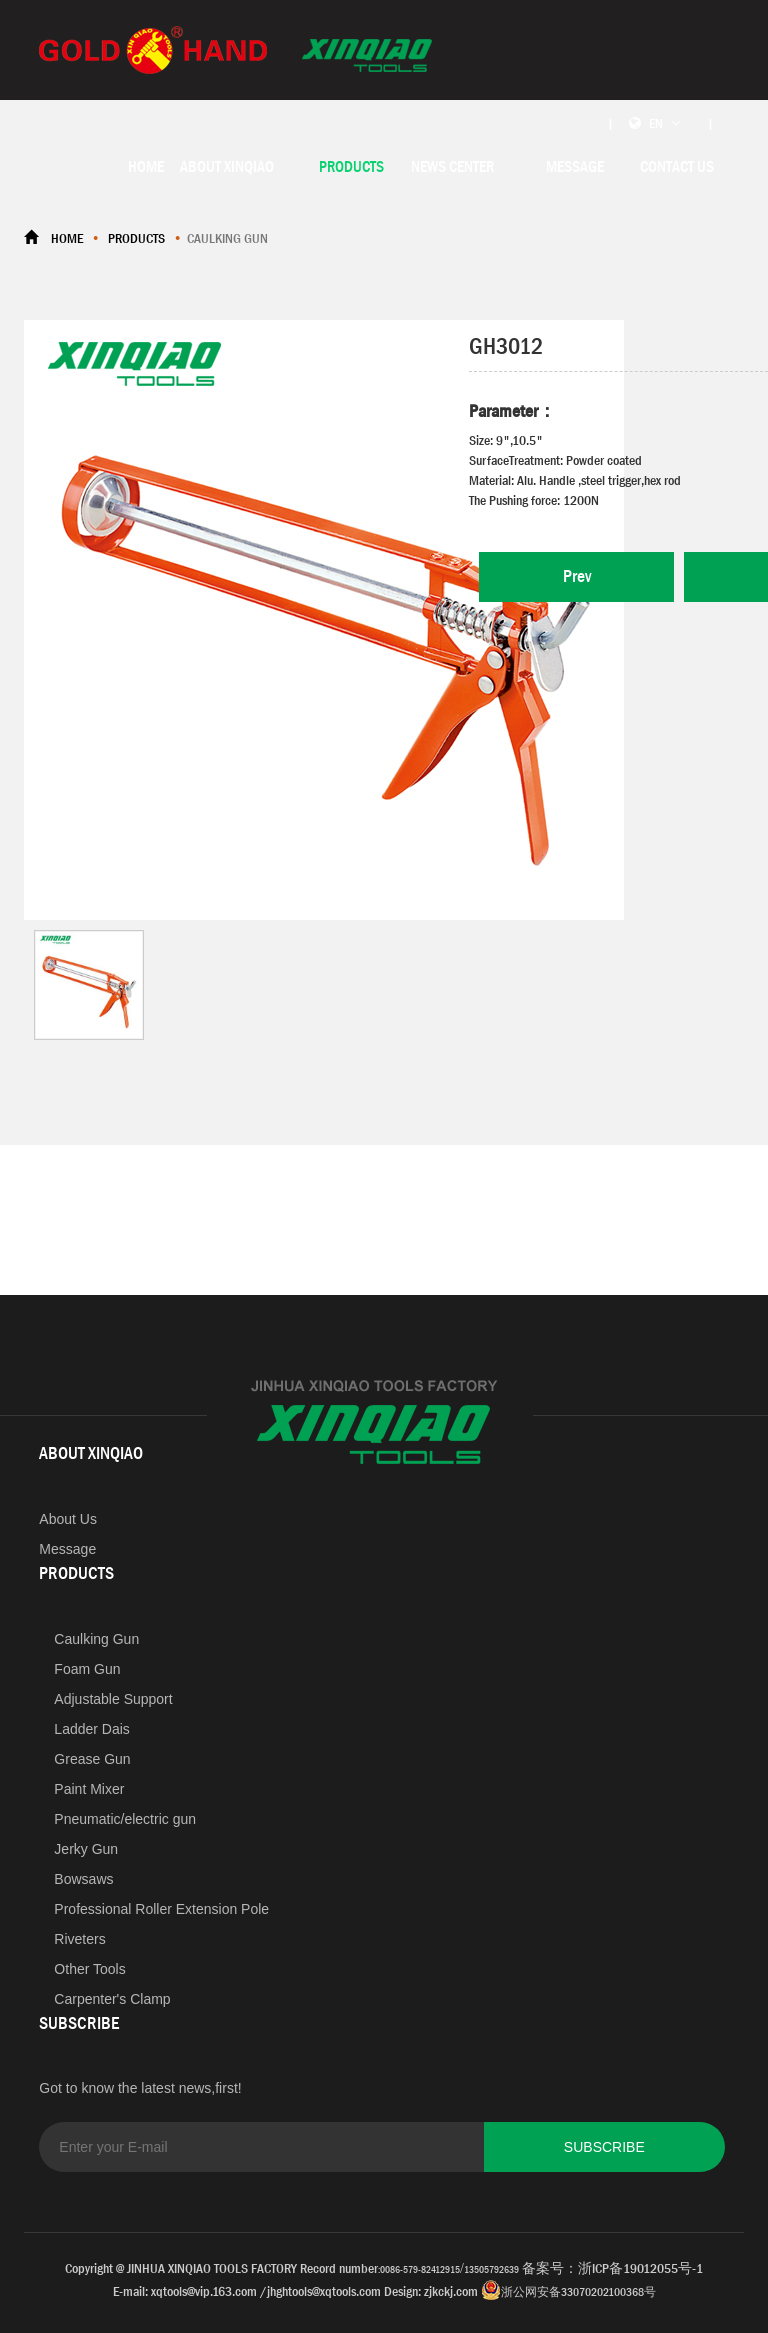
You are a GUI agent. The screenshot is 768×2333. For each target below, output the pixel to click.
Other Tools (89, 1969)
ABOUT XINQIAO (227, 167)
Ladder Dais (92, 1729)
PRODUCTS (351, 167)
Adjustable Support (113, 1699)
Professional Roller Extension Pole (161, 1909)
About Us (68, 1519)
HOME (146, 167)
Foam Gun (87, 1669)
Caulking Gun (96, 1639)
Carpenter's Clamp (112, 1999)
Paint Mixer (89, 1789)
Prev (577, 577)
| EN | (660, 124)
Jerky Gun (86, 1849)
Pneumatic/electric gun (125, 1819)
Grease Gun (92, 1759)
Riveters (79, 1939)
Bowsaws (83, 1879)
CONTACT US (677, 167)
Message (67, 1549)
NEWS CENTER (452, 167)
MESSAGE (575, 167)
